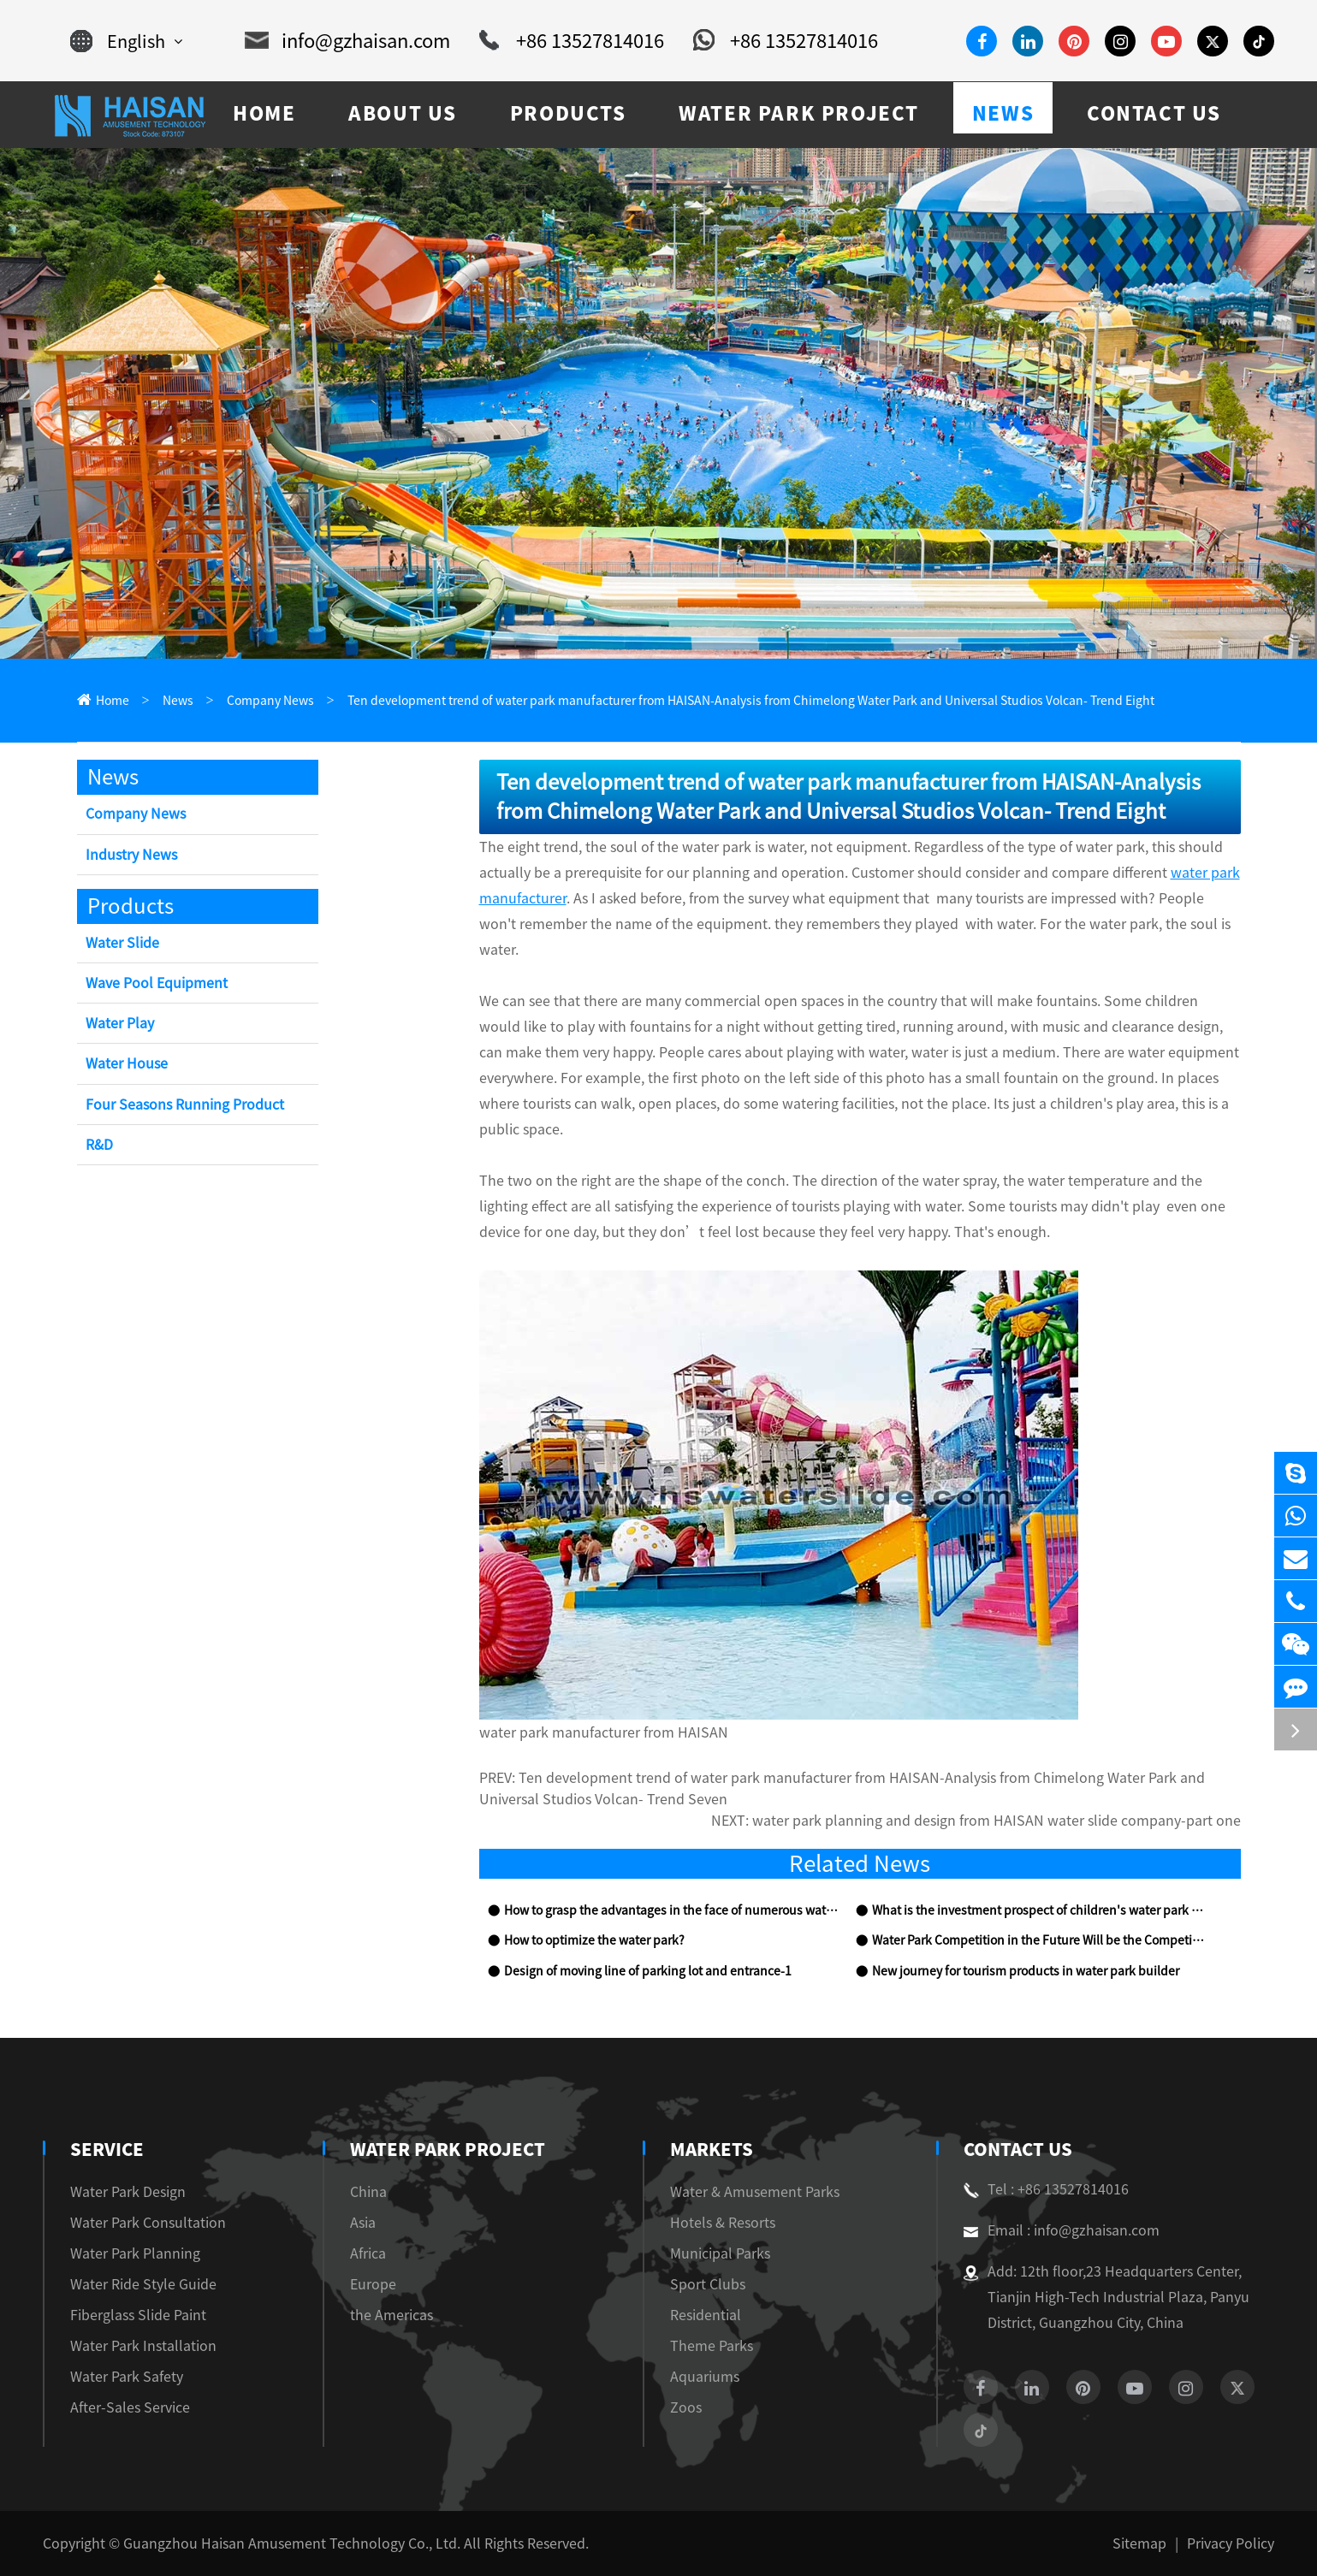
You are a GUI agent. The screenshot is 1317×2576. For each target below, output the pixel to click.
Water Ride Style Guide (143, 2284)
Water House (127, 1063)
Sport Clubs (707, 2284)
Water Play (120, 1023)
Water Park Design (128, 2192)
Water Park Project (447, 2149)
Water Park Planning (135, 2253)
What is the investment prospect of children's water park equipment (1039, 1910)
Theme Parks (711, 2346)
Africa (368, 2253)
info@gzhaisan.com (347, 41)
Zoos (686, 2407)
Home (112, 701)
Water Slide (122, 943)
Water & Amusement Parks (754, 2192)
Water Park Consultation (148, 2223)
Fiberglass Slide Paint (138, 2315)
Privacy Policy (1230, 2543)
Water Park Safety (126, 2377)
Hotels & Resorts (722, 2223)
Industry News (131, 855)
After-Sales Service (130, 2407)
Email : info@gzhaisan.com (1062, 2230)
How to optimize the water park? (594, 1940)
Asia (363, 2223)
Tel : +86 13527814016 (1046, 2189)
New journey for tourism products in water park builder (1025, 1971)
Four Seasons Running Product (185, 1104)
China (368, 2192)
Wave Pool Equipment (157, 983)
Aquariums (704, 2377)
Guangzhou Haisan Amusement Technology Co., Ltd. (291, 2543)
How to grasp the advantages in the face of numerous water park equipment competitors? (671, 1910)
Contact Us (1018, 2149)
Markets (711, 2149)
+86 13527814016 (571, 41)
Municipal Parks (720, 2253)
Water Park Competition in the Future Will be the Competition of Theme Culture (1039, 1940)
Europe (373, 2284)
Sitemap (1139, 2543)
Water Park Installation (143, 2346)
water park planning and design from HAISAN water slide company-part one (996, 1820)
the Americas (391, 2315)
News (178, 701)
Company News (270, 701)
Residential (705, 2315)
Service (107, 2149)
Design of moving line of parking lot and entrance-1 (648, 1971)
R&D (99, 1145)
